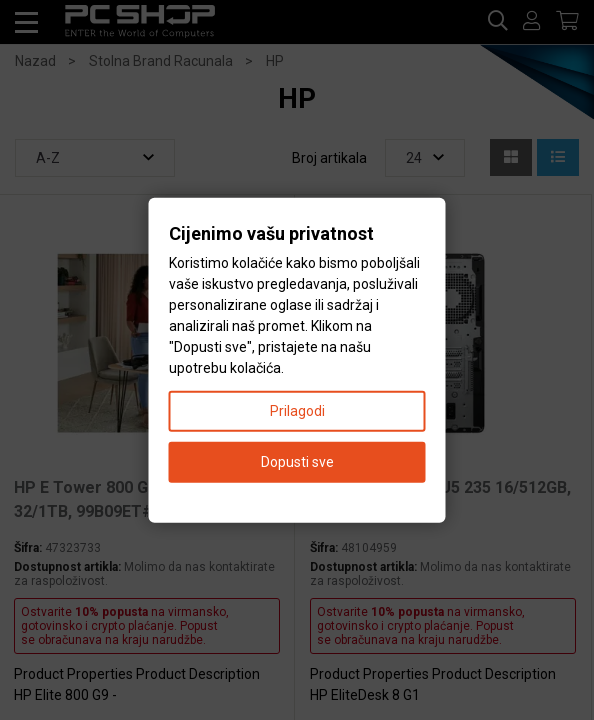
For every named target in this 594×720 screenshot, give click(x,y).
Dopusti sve (297, 461)
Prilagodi (297, 410)
